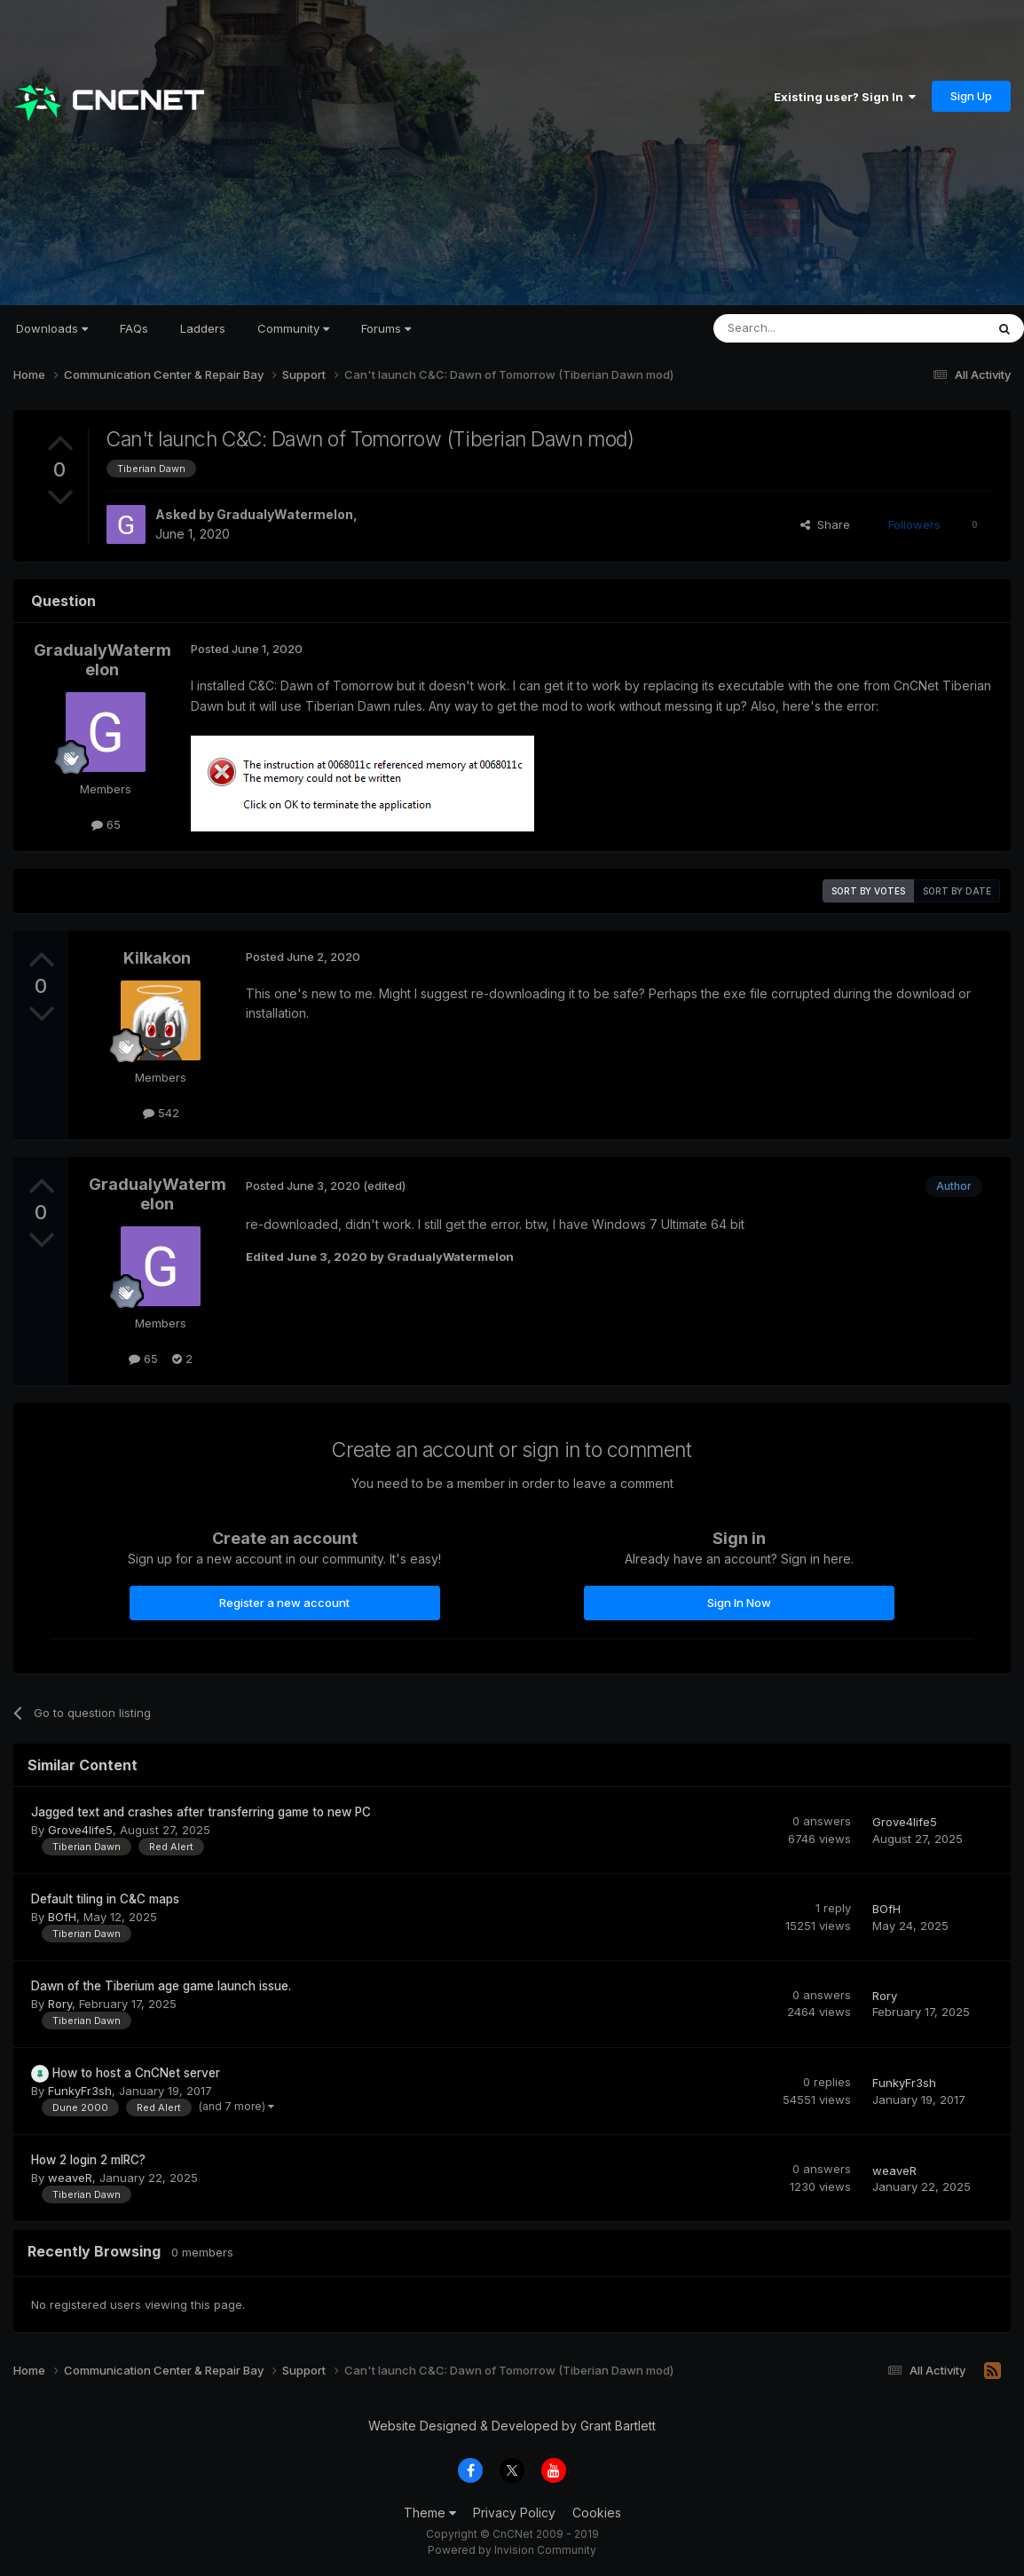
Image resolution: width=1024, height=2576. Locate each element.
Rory (60, 2004)
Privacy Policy (514, 2512)
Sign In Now (739, 1602)
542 (161, 1113)
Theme (430, 2512)
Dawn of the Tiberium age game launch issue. (161, 1986)
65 (106, 824)
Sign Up (971, 96)
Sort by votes (868, 891)
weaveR (70, 2177)
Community (293, 328)
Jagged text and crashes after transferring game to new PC (201, 1812)
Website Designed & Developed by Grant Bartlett (512, 2425)
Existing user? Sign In (845, 97)
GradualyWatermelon (285, 514)
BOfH (62, 1917)
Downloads (52, 328)
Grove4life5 (80, 1830)
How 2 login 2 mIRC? (88, 2160)
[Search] (803, 328)
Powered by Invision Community (512, 2549)
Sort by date (957, 891)
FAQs (134, 328)
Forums (386, 328)
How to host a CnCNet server (136, 2073)
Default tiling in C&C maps (105, 1899)
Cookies (596, 2512)
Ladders (202, 328)
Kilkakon (157, 958)
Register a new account (284, 1602)
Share (825, 524)
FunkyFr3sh (80, 2091)
